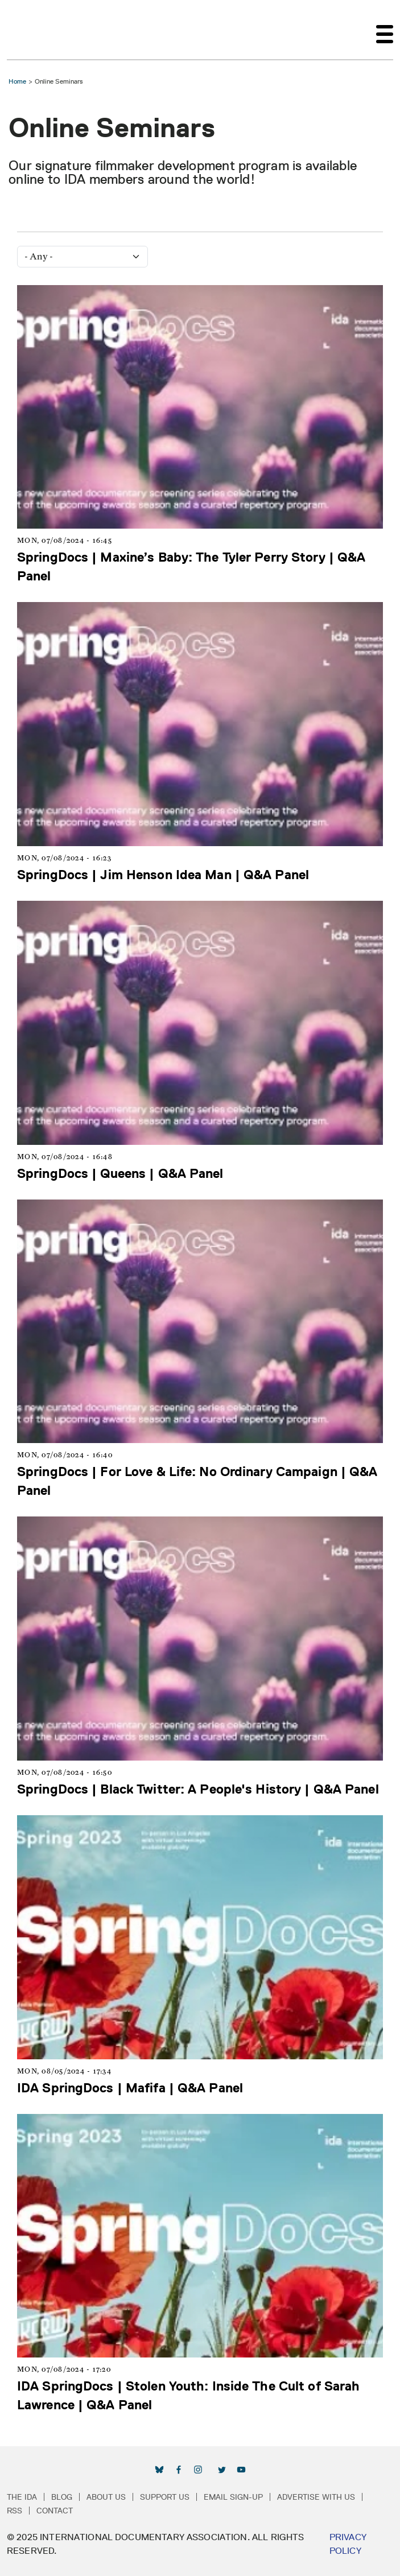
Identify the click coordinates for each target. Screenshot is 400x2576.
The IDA (22, 2497)
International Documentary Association (27, 29)
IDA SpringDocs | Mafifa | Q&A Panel (130, 2087)
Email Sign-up (233, 2497)
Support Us (164, 2497)
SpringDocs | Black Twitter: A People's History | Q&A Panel (198, 1788)
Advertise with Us (316, 2497)
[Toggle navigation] (384, 29)
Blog (61, 2497)
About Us (106, 2497)
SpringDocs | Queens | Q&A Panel (120, 1173)
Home (17, 81)
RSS (14, 2511)
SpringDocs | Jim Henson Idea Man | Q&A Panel (163, 874)
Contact (54, 2511)
